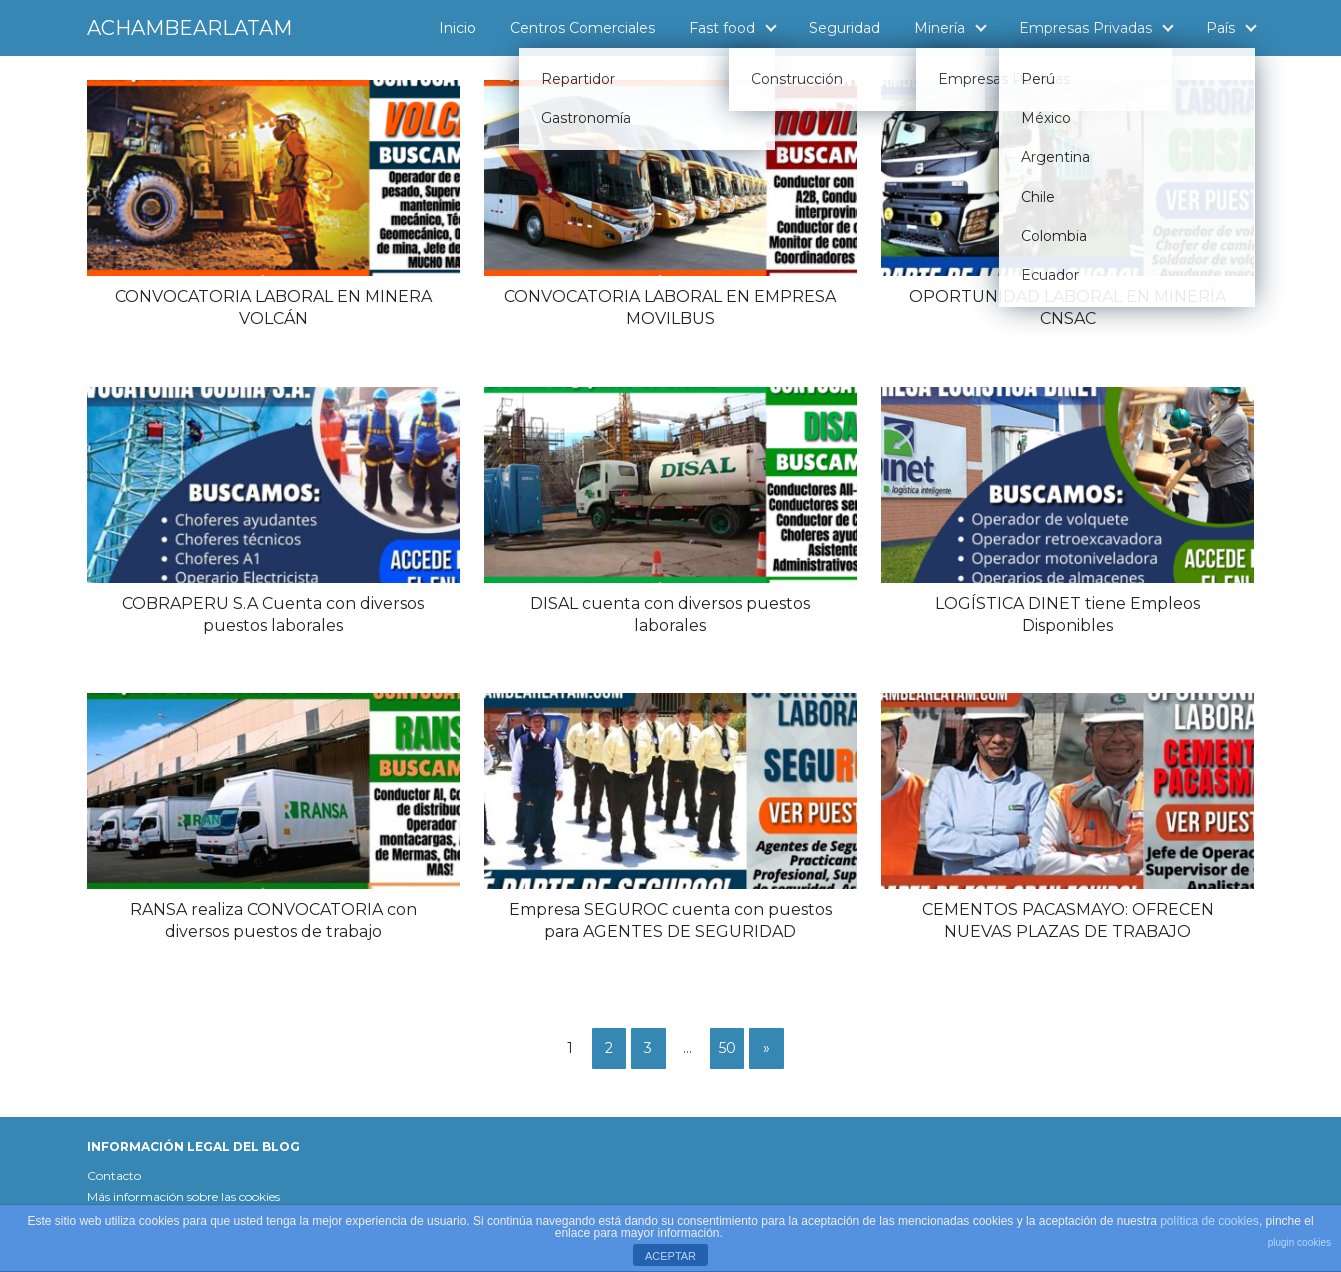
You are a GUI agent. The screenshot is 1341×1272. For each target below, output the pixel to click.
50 (727, 1048)
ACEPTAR (670, 1256)
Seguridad (844, 28)
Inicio (457, 28)
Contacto (114, 1175)
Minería (939, 28)
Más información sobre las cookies (183, 1196)
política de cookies (1209, 1221)
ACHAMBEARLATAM (189, 28)
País (1220, 28)
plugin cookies (1299, 1242)
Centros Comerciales (582, 28)
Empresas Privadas (1085, 28)
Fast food (722, 28)
